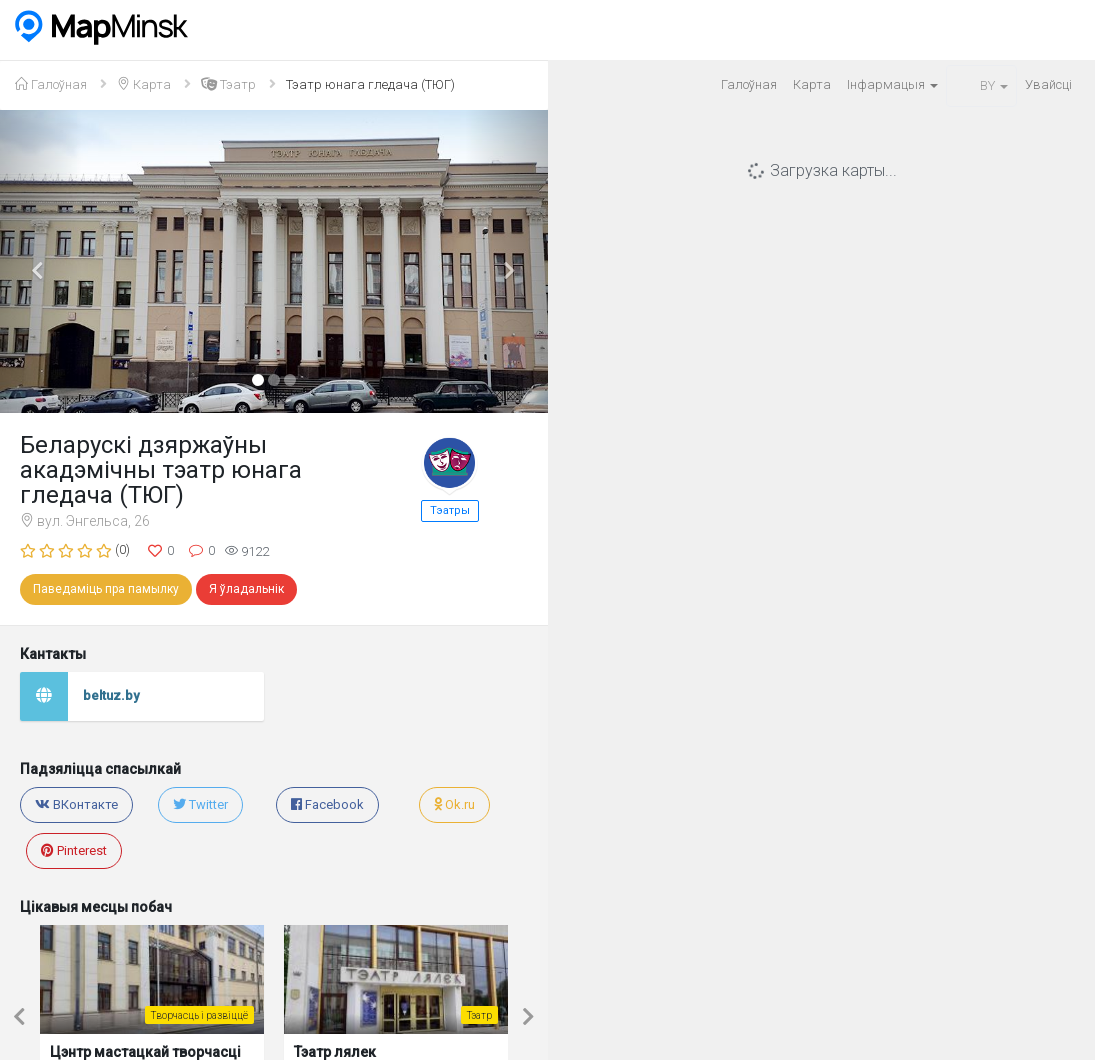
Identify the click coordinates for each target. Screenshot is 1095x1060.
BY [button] (981, 85)
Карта (812, 84)
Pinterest (74, 850)
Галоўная (749, 84)
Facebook (327, 804)
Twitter (200, 804)
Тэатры (450, 510)
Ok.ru (454, 804)
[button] (41, 262)
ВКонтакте (76, 804)
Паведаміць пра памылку (106, 589)
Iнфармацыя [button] (892, 84)
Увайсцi (1048, 84)
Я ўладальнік (246, 589)
